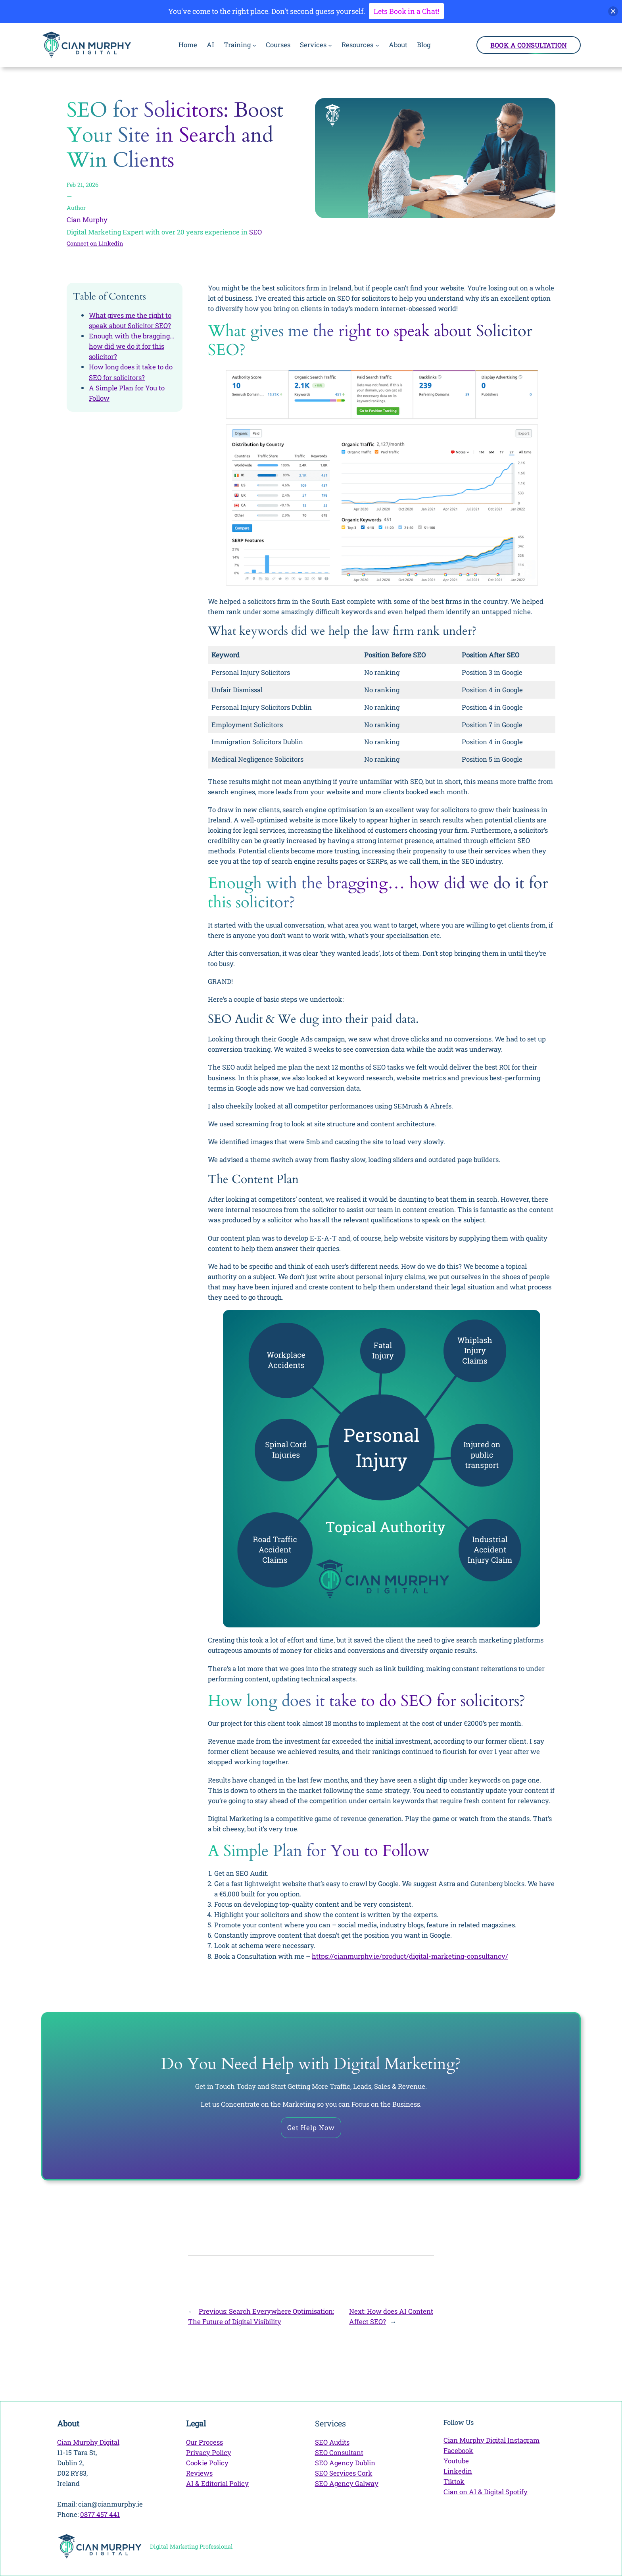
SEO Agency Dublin (345, 2462)
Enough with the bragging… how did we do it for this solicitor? (131, 346)
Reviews (199, 2473)
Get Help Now (311, 2127)
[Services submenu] (330, 45)
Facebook (458, 2450)
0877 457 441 (100, 2514)
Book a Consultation (528, 45)
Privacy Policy (208, 2452)
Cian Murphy (87, 219)
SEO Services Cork (343, 2473)
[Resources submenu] (377, 45)
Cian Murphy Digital (88, 2442)
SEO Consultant (339, 2452)
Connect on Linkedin (95, 243)
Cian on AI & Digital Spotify (485, 2491)
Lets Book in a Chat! (406, 11)
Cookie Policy (207, 2462)
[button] (613, 11)
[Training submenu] (254, 45)
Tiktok (454, 2481)
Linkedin (457, 2471)
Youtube (456, 2460)
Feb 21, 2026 (82, 184)
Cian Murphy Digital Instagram (491, 2440)
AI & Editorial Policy (217, 2483)
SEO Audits (332, 2442)
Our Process (204, 2442)
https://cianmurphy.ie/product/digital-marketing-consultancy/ (410, 1956)
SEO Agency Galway (346, 2483)
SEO (255, 231)
